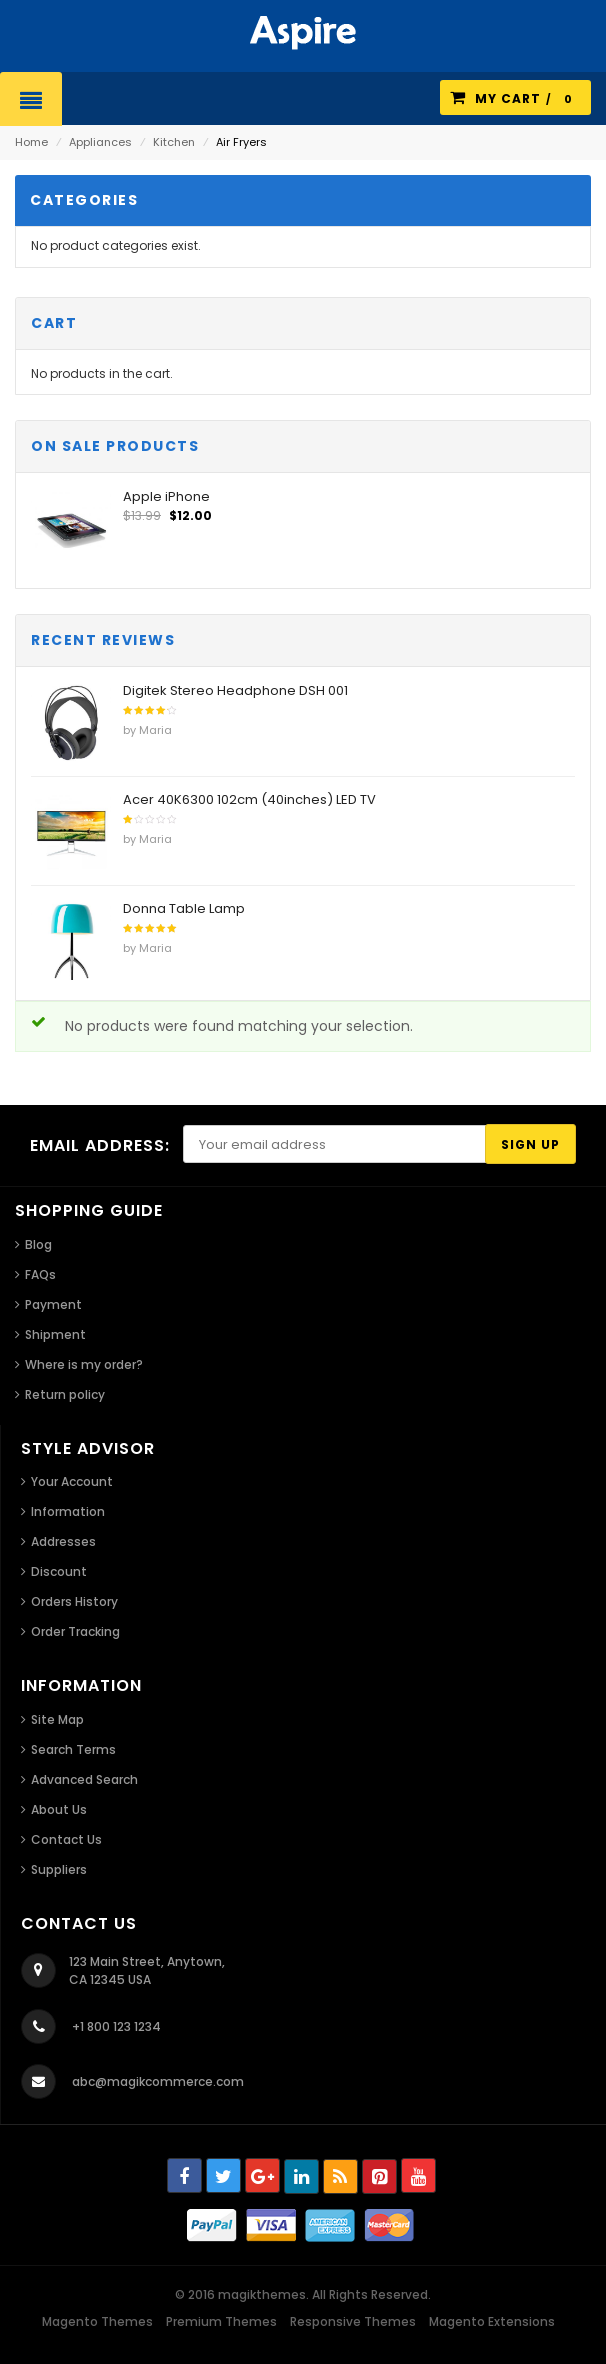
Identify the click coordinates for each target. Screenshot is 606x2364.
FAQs (40, 1274)
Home (31, 142)
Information (68, 1511)
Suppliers (59, 1869)
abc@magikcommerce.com (158, 2081)
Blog (38, 1244)
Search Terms (73, 1749)
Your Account (72, 1481)
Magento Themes (97, 2321)
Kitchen (174, 142)
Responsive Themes (353, 2321)
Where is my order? (84, 1364)
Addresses (63, 1541)
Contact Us (66, 1839)
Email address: (100, 1145)
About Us (59, 1809)
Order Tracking (75, 1631)
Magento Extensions (492, 2321)
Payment (53, 1304)
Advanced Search (84, 1779)
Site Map (57, 1719)
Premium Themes (221, 2321)
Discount (59, 1571)
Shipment (55, 1334)
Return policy (65, 1394)
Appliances (100, 142)
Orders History (74, 1601)
